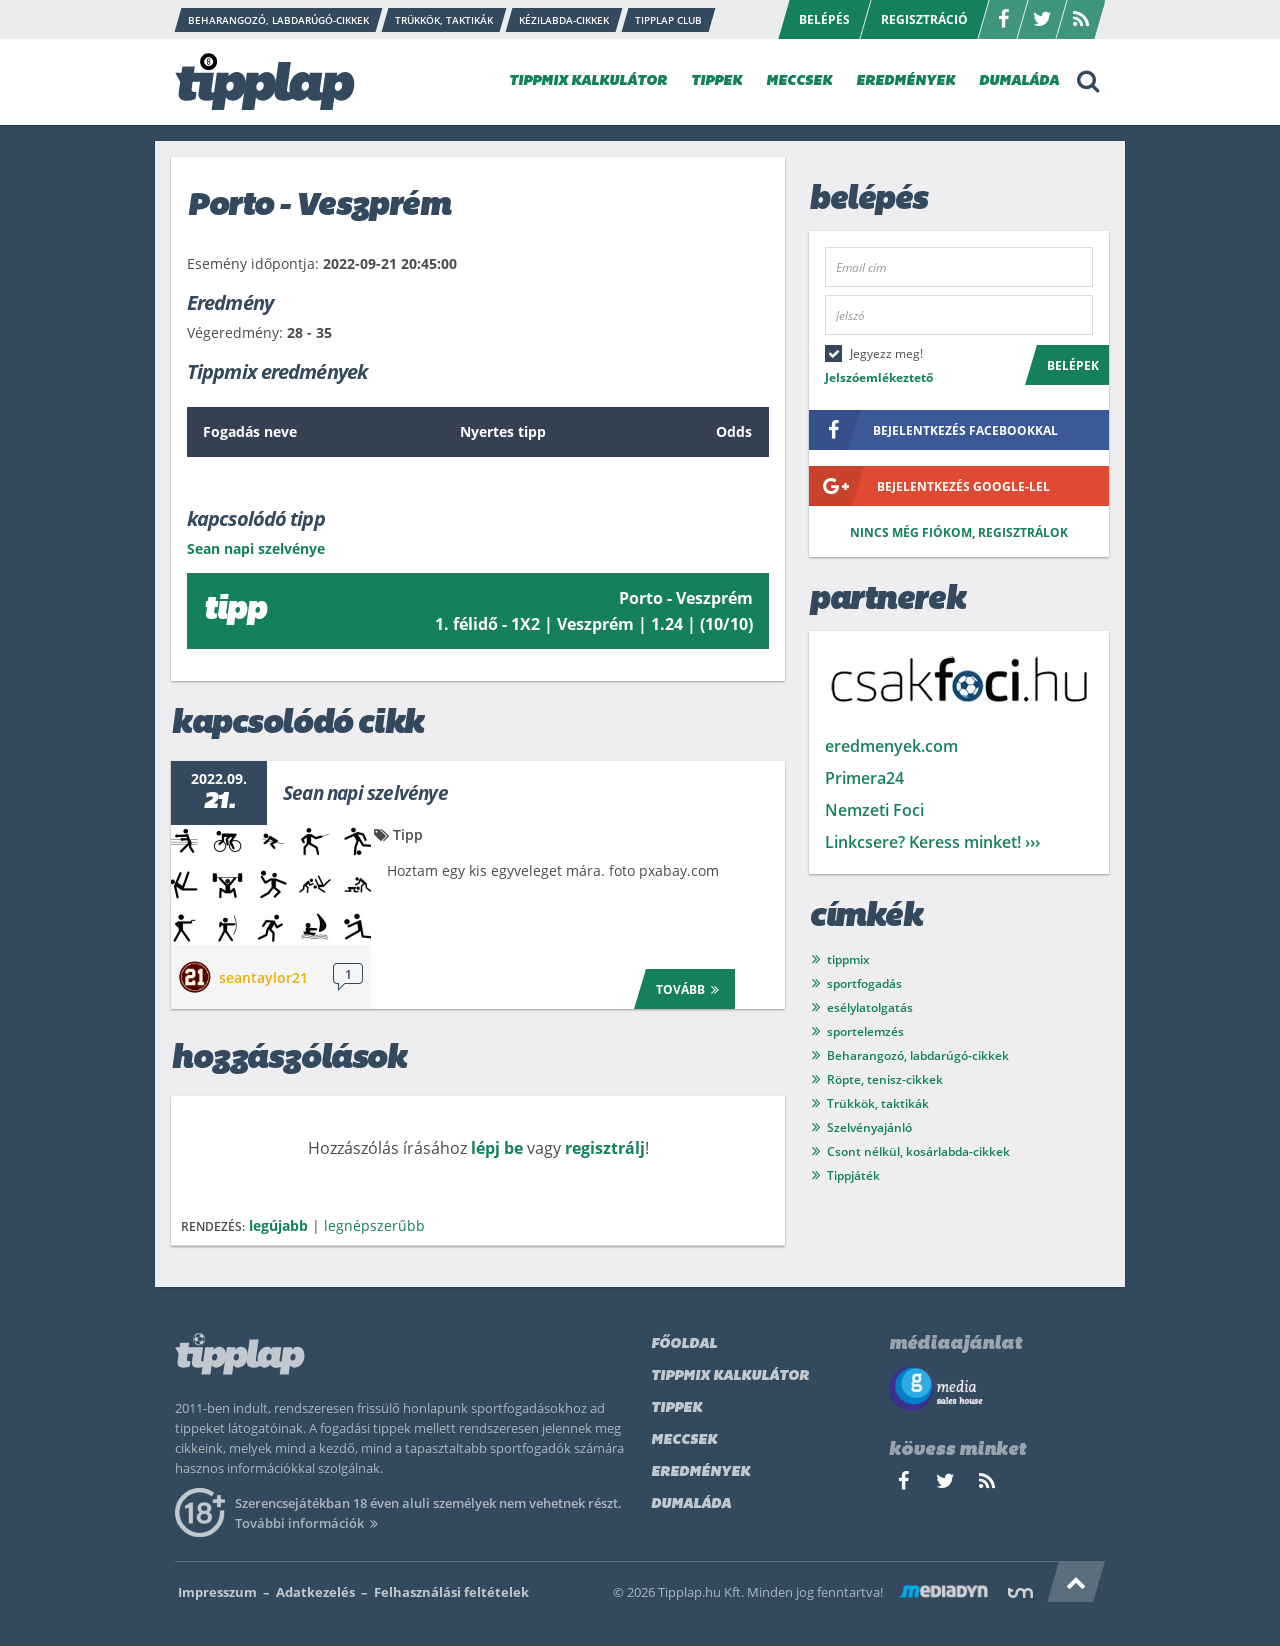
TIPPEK (716, 81)
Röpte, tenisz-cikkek (885, 1079)
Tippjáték (853, 1175)
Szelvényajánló (869, 1127)
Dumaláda (691, 1504)
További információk (309, 1523)
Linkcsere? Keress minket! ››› (932, 842)
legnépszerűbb (374, 1225)
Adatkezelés (315, 1592)
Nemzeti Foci (874, 810)
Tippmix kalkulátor (730, 1376)
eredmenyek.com (891, 746)
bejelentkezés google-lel (929, 486)
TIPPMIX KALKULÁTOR (588, 81)
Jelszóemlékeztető (879, 377)
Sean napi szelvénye (365, 793)
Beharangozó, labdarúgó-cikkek (918, 1055)
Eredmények (700, 1472)
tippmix (848, 959)
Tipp (408, 834)
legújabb (278, 1225)
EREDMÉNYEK (905, 81)
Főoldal (684, 1344)
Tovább (690, 988)
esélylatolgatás (870, 1007)
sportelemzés (865, 1031)
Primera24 (864, 778)
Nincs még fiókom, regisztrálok (959, 532)
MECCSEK (799, 81)
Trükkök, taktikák (878, 1103)
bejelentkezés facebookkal (933, 430)
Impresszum (217, 1592)
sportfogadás (864, 983)
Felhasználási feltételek (451, 1592)
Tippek (676, 1408)
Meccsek (684, 1440)
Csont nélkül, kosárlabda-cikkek (918, 1151)
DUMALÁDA (1019, 81)
